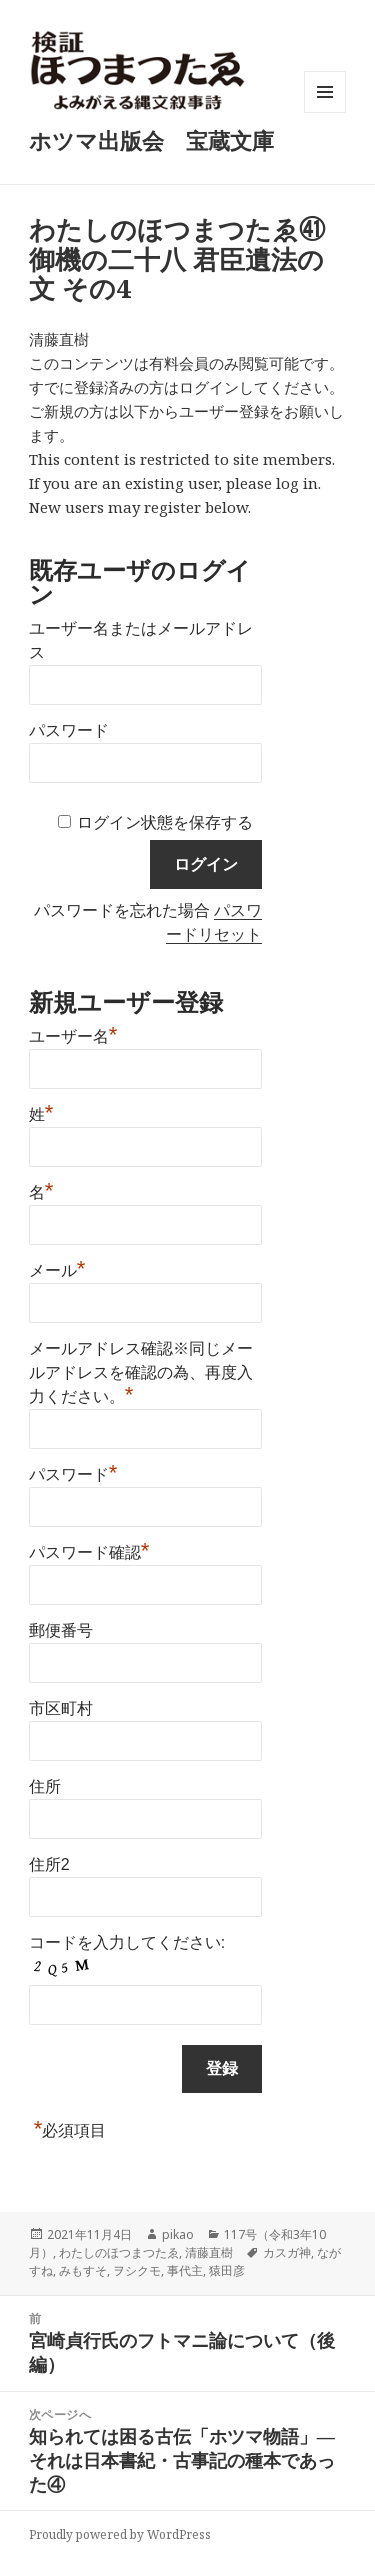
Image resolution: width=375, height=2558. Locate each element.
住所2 (49, 1864)
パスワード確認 (89, 1550)
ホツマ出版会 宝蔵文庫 (151, 140)
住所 (45, 1786)
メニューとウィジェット (325, 112)
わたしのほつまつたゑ (119, 2252)
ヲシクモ (137, 2270)
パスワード (69, 730)
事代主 (185, 2270)
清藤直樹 (209, 2252)
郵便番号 (61, 1630)
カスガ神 (287, 2252)
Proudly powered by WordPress (120, 2534)
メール (57, 1268)
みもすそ (83, 2270)
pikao (178, 2234)
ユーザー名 (73, 1034)
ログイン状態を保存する (165, 822)
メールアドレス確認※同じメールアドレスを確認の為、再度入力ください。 (141, 1372)
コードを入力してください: (127, 1942)
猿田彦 (227, 2270)
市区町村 (61, 1708)
